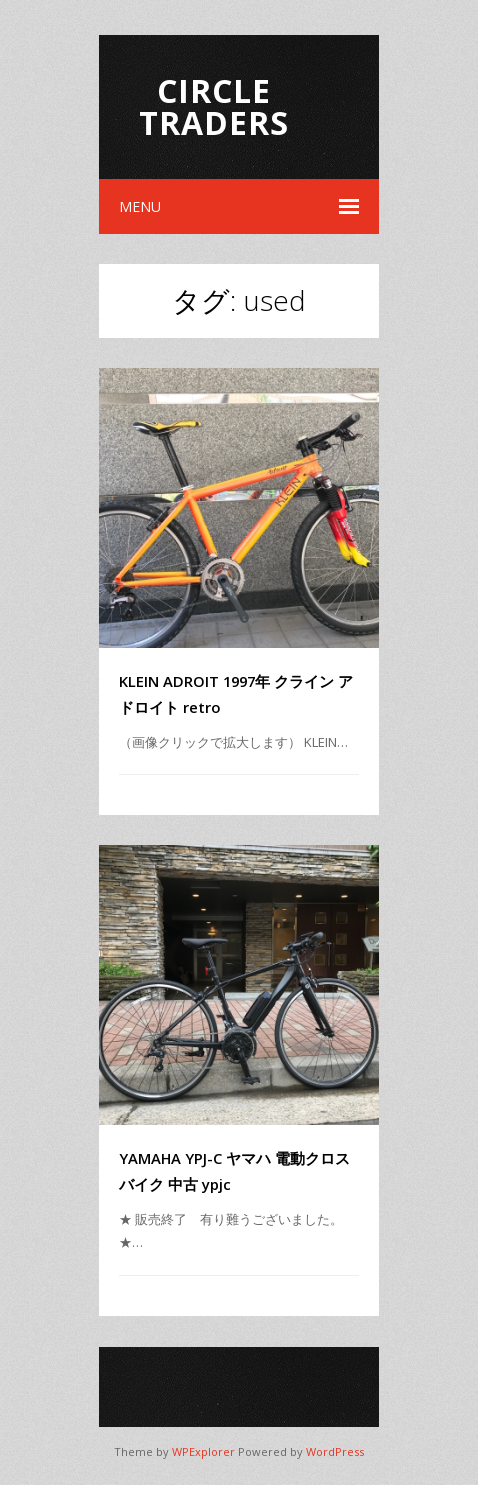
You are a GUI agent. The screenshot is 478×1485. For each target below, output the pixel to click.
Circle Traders (214, 106)
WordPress (335, 1451)
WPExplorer (203, 1451)
